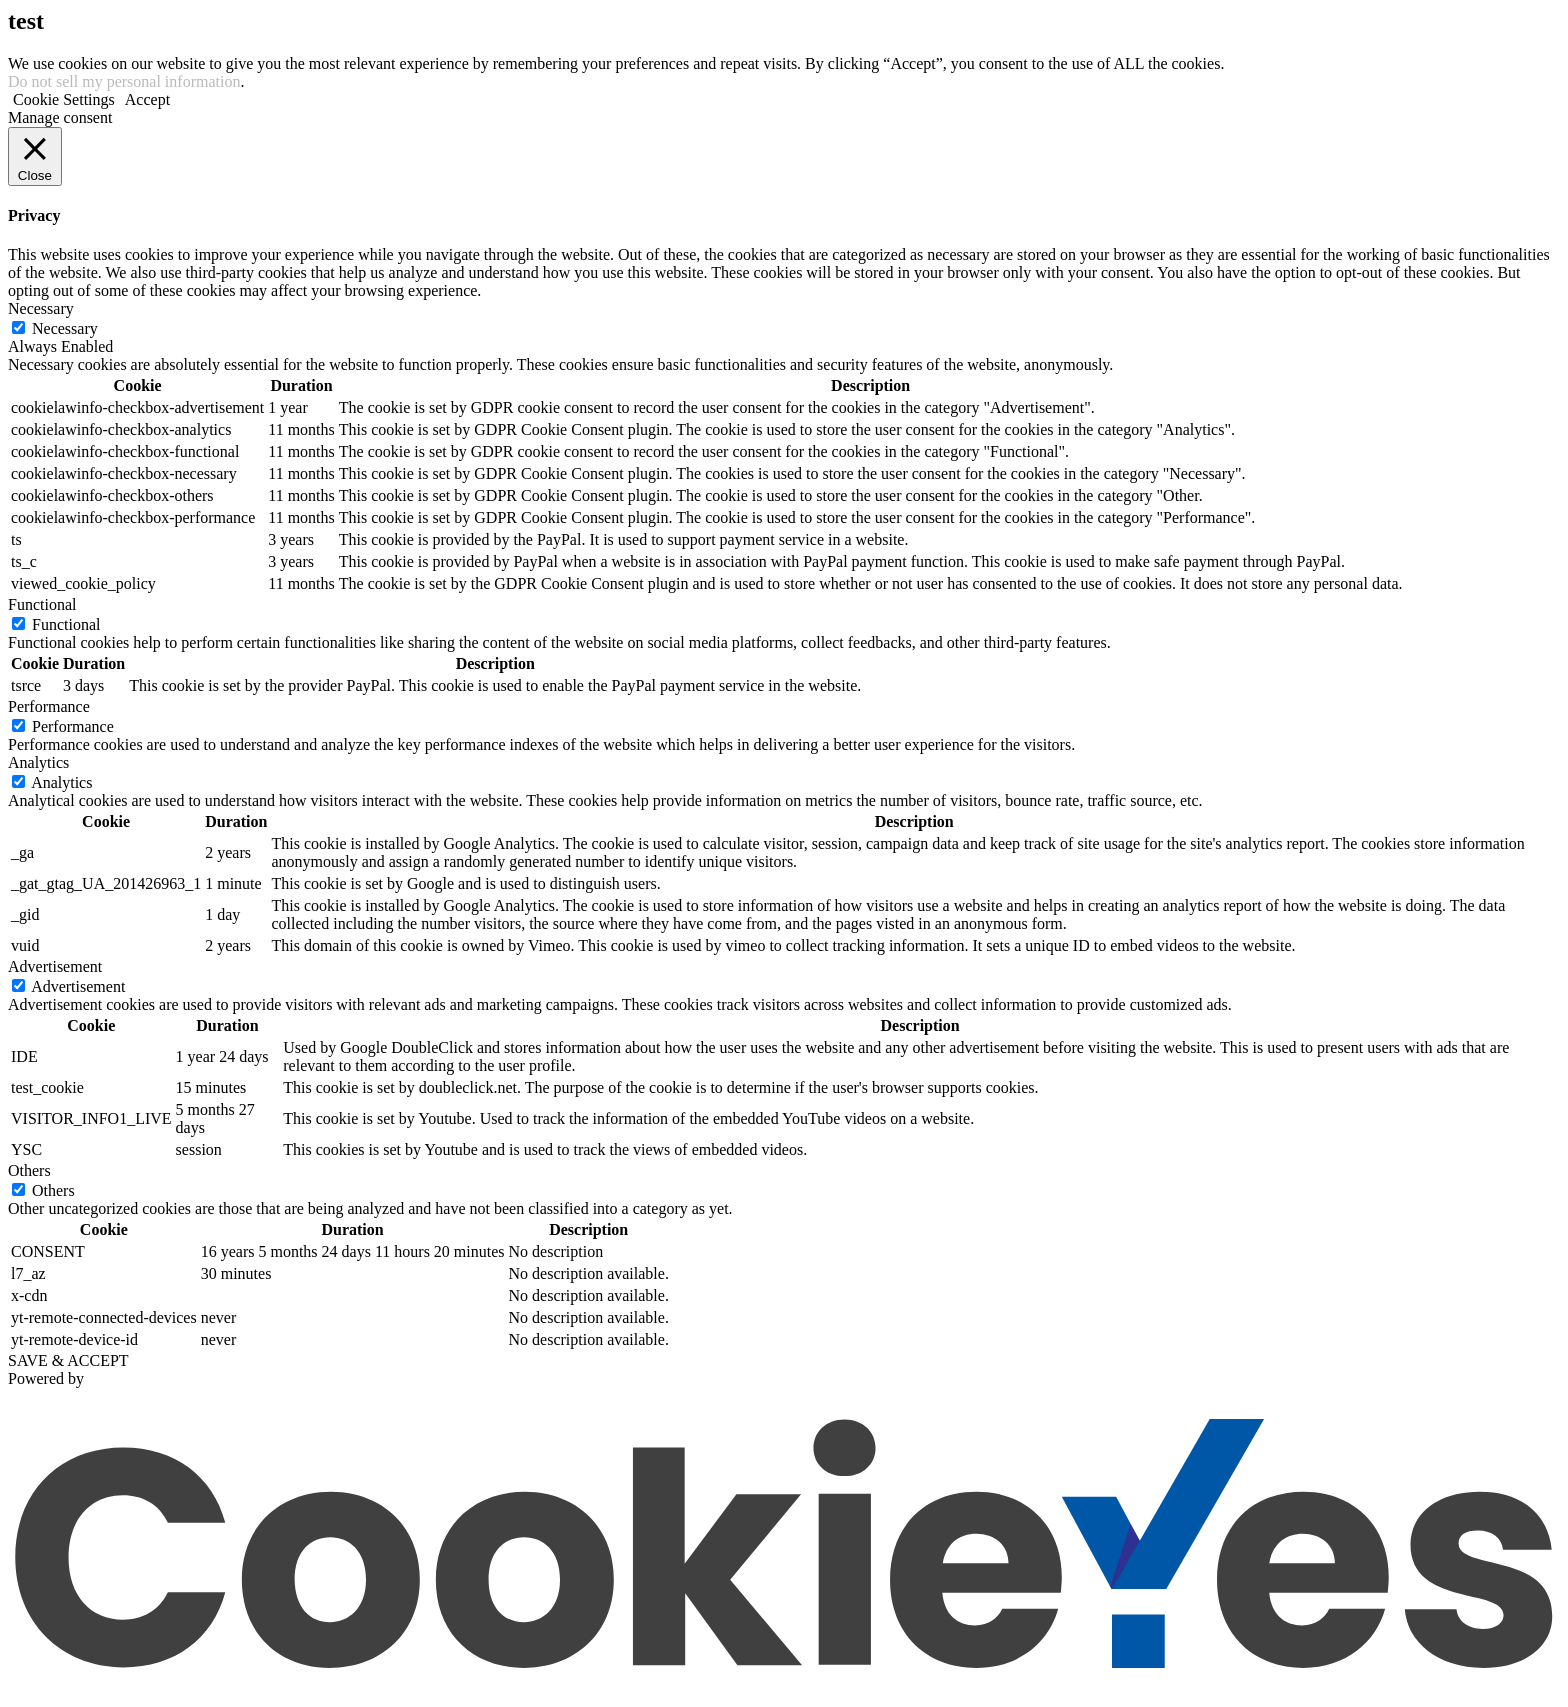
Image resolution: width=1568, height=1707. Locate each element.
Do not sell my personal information (124, 81)
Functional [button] (42, 604)
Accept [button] (147, 99)
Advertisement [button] (55, 966)
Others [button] (29, 1170)
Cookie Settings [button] (64, 99)
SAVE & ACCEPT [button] (68, 1360)
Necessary (65, 328)
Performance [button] (49, 706)
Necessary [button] (41, 308)
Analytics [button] (38, 762)
